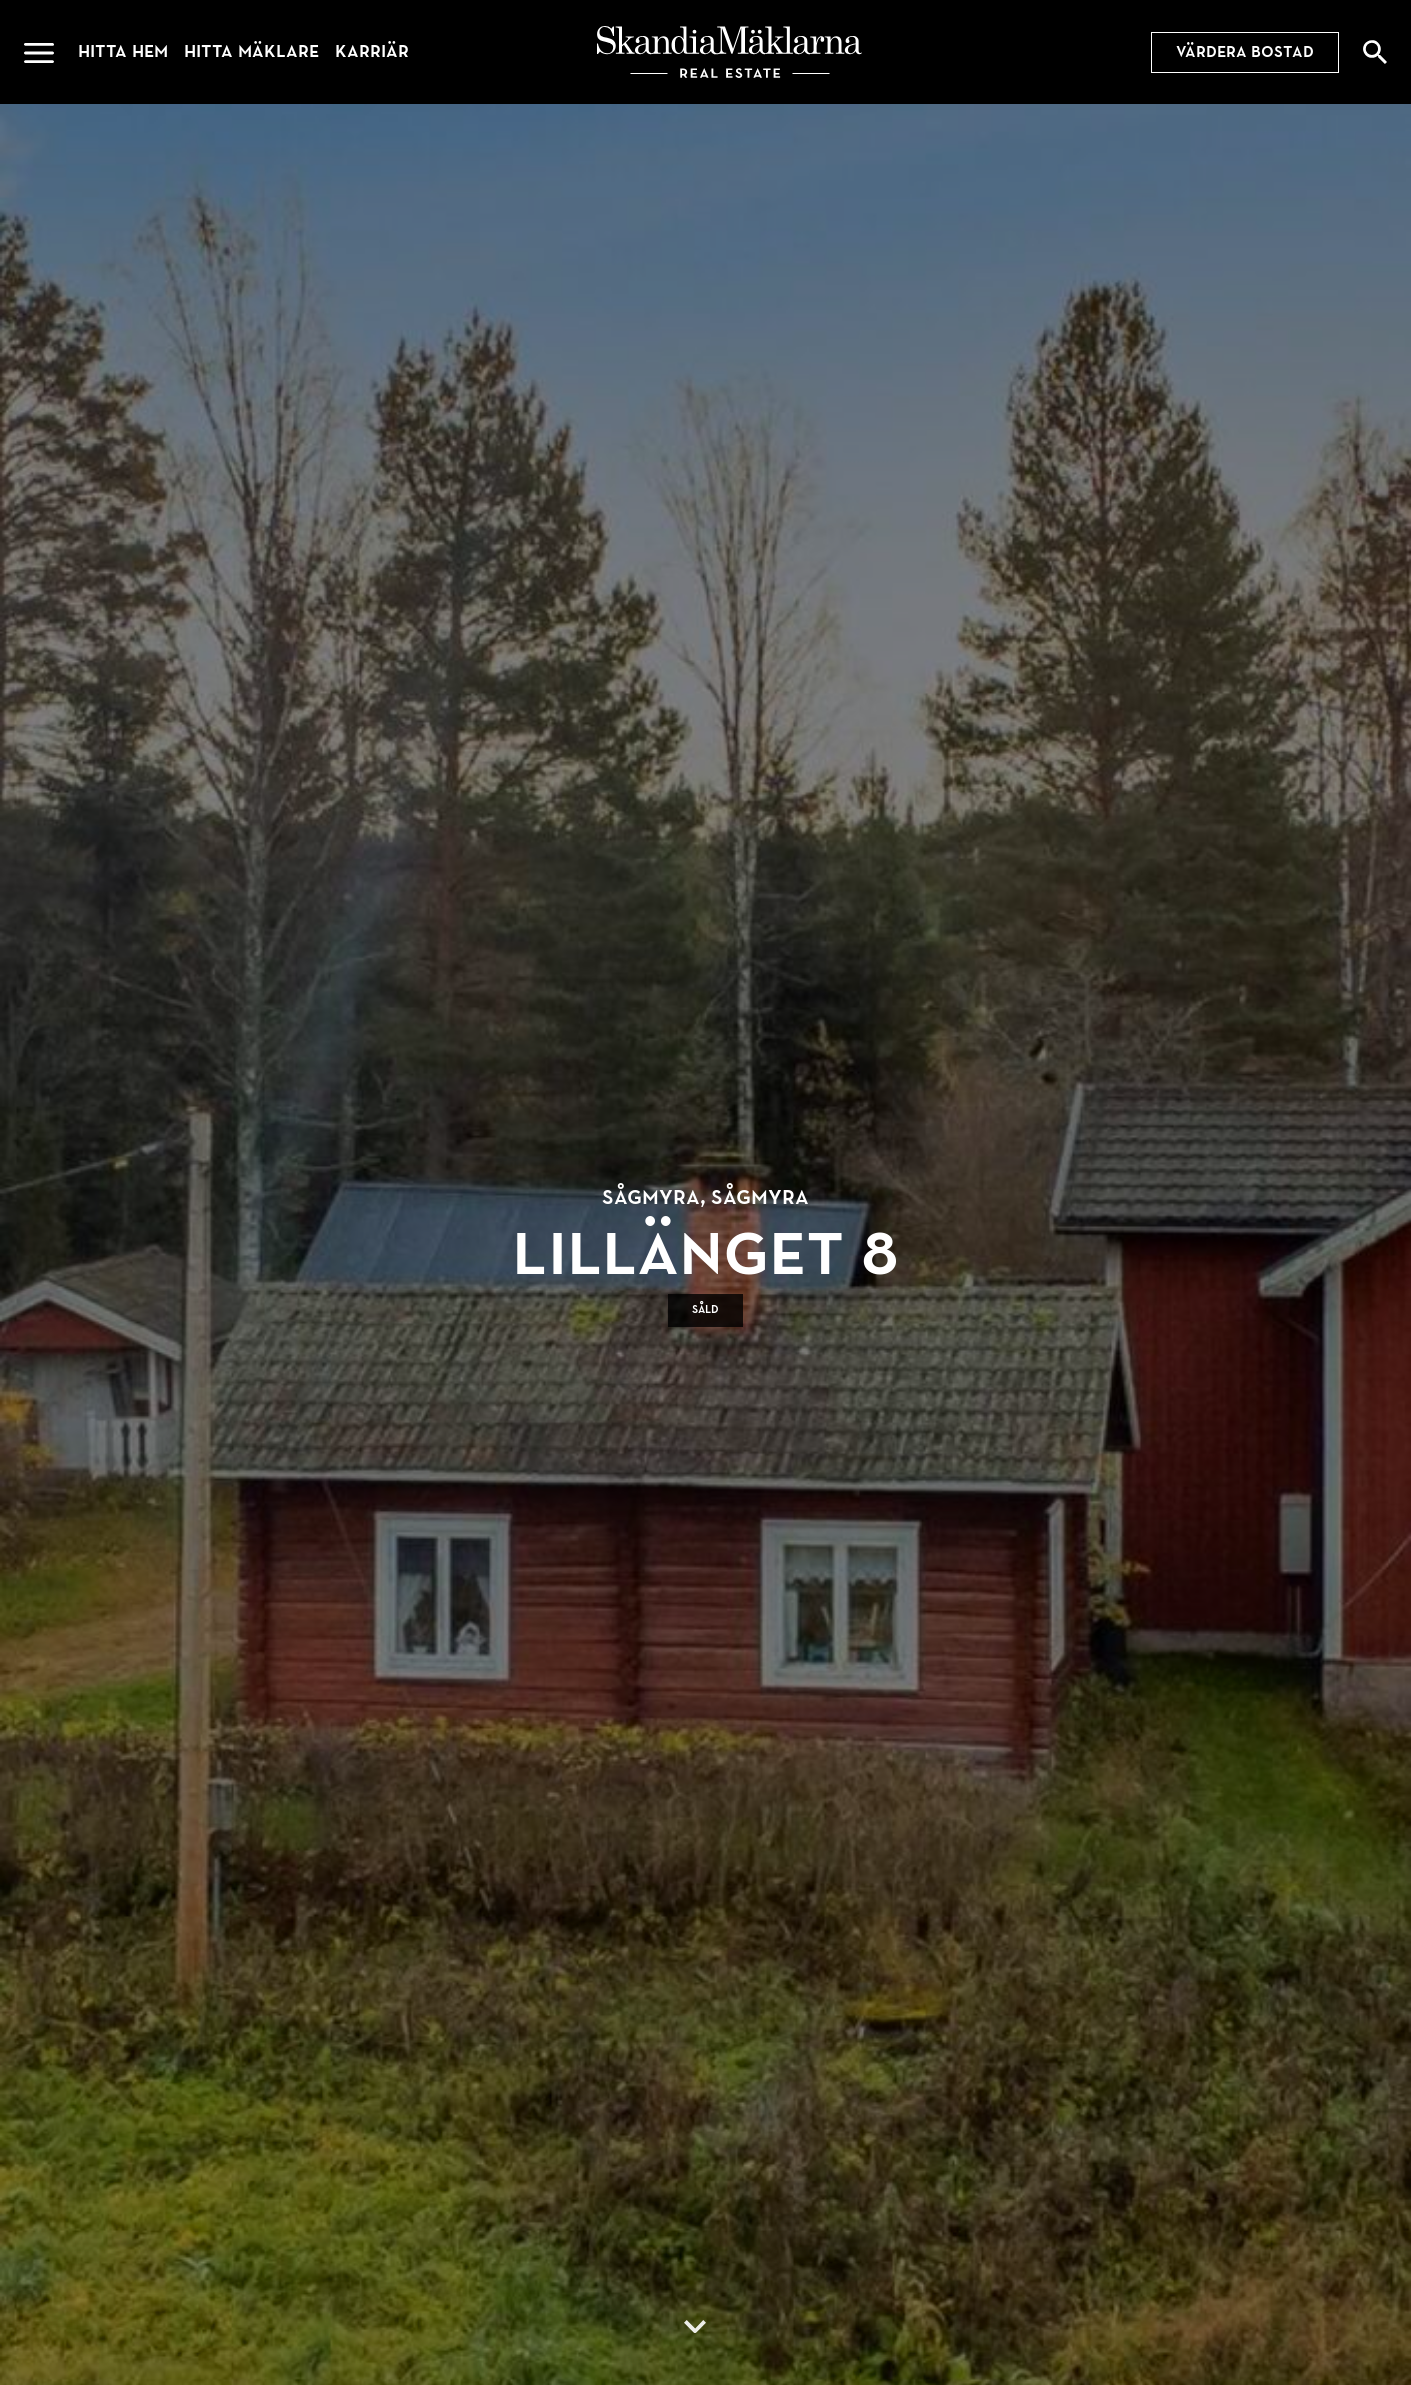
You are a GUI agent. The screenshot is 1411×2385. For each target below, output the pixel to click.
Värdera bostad (1245, 52)
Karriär (372, 51)
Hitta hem (123, 51)
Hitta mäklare (251, 51)
